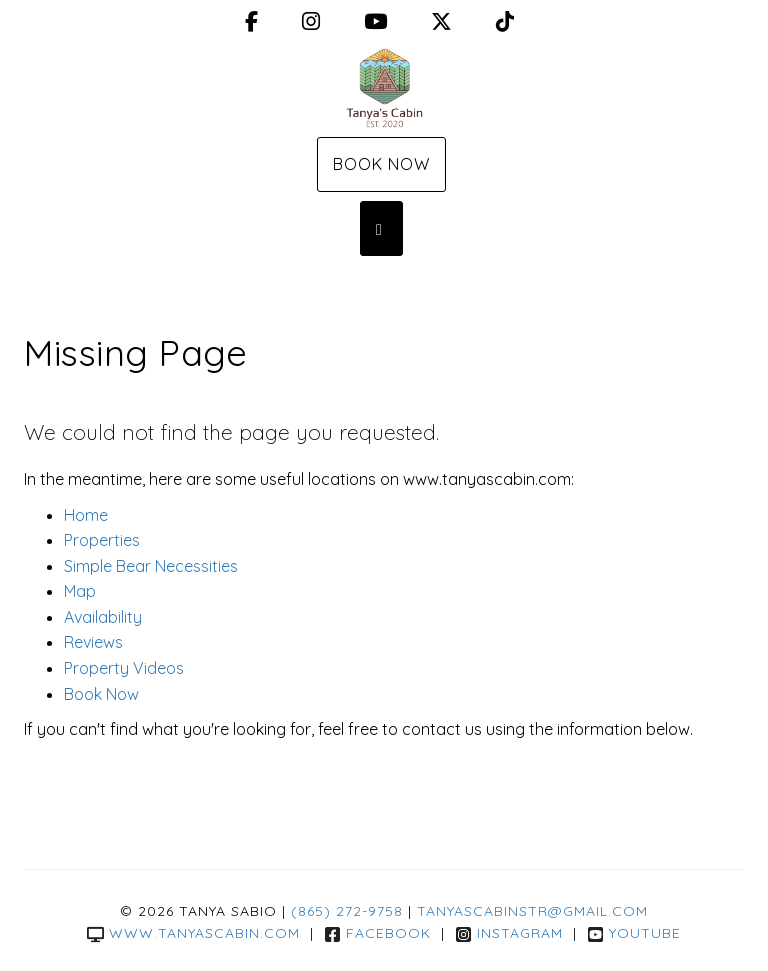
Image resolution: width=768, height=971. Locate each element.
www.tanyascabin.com (193, 933)
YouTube (634, 933)
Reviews (93, 642)
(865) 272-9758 (347, 911)
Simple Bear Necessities (151, 566)
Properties (102, 540)
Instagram (509, 933)
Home (86, 515)
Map (80, 591)
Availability (103, 617)
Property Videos (124, 668)
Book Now (381, 164)
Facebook (377, 933)
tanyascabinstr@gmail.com (532, 911)
